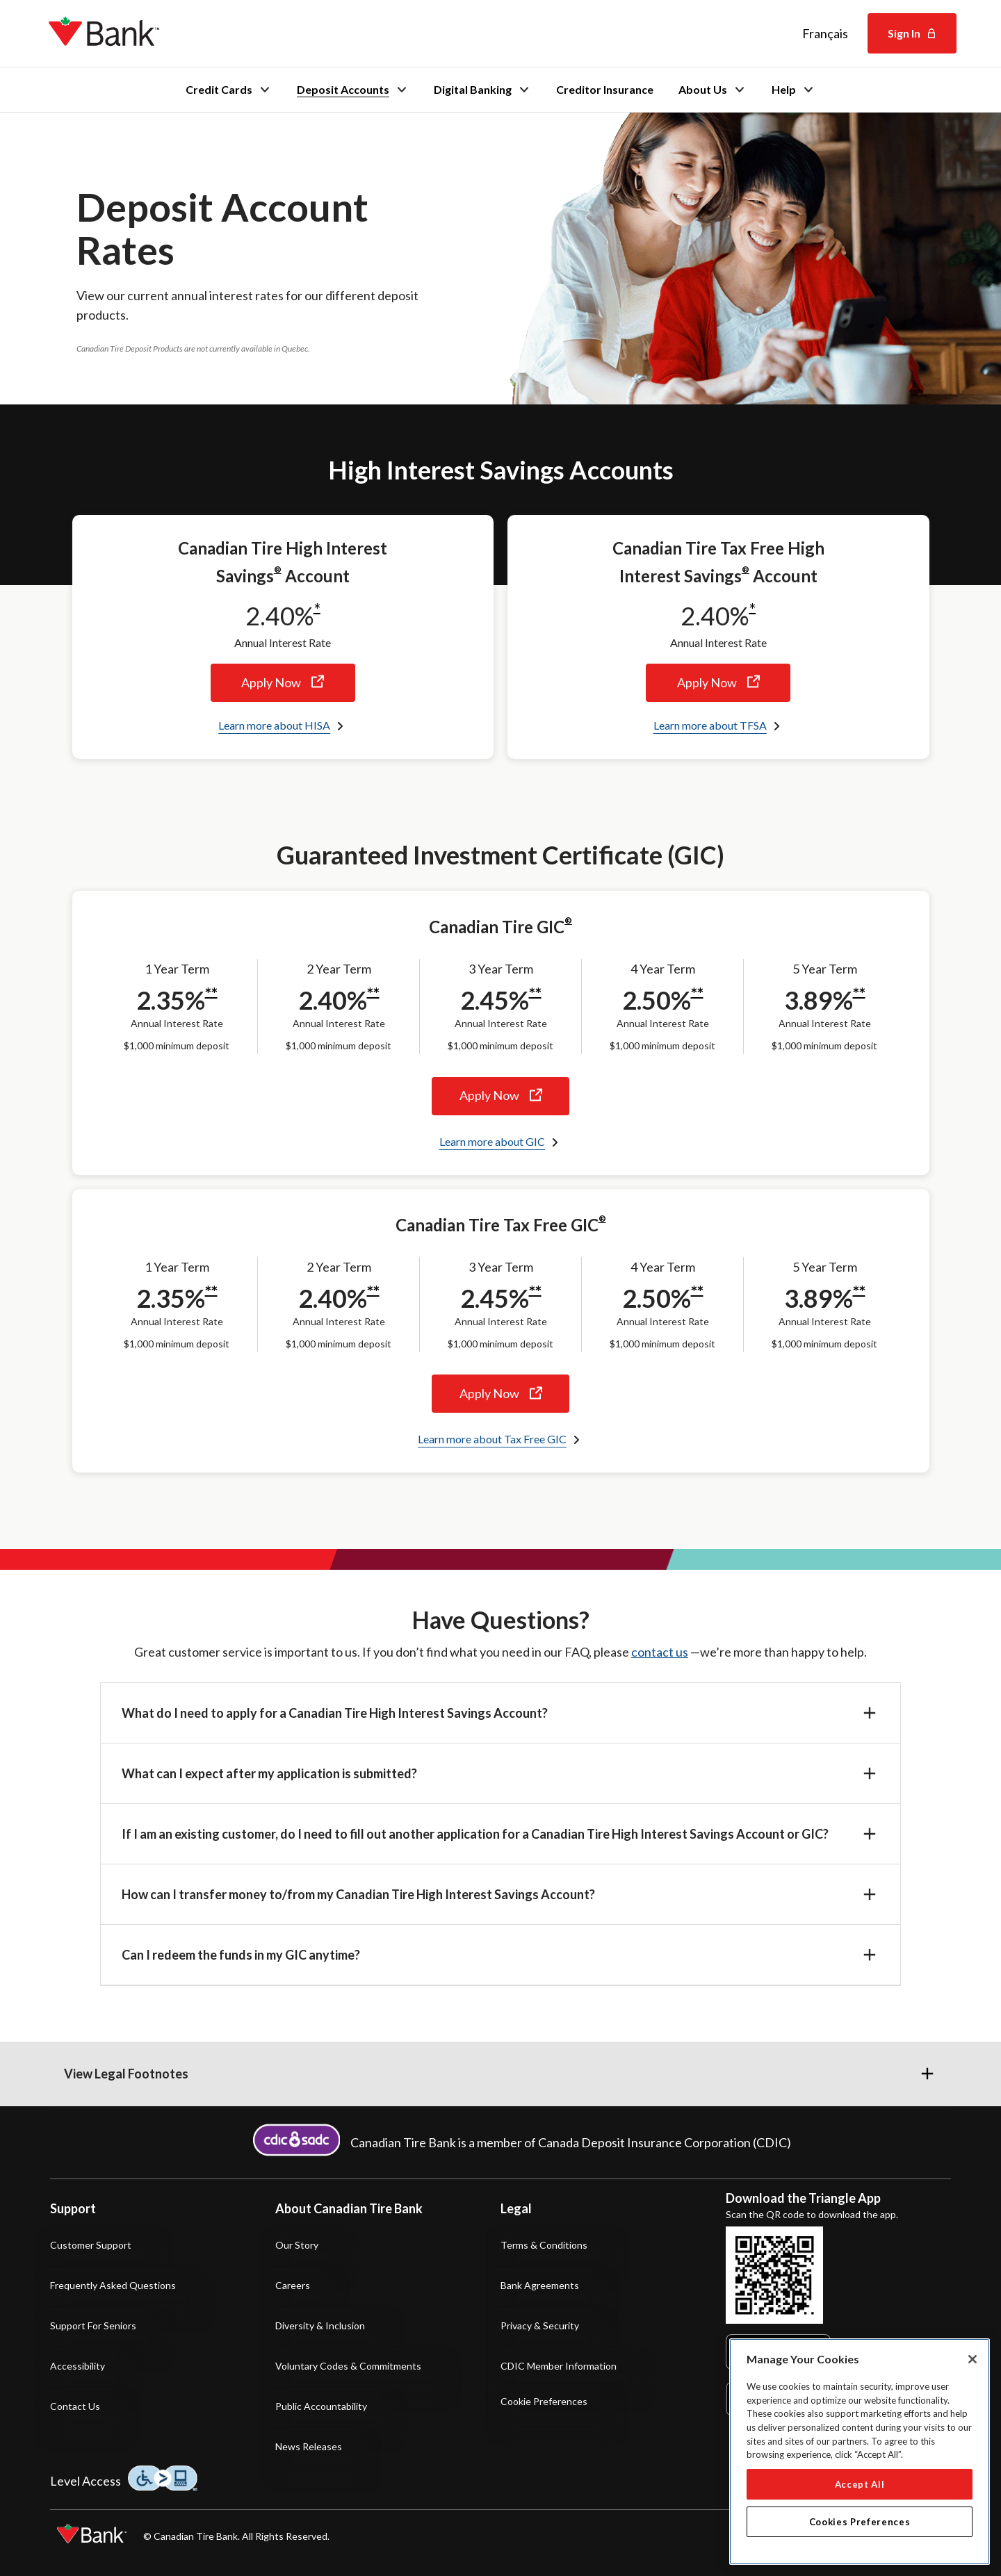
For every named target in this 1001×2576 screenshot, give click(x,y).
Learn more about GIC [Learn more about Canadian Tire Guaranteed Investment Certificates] (492, 1141)
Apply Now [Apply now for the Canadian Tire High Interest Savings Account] (283, 683)
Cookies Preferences (859, 2521)
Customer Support (90, 2245)
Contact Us (75, 2406)
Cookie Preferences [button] (543, 2401)
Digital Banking (482, 89)
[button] (500, 1713)
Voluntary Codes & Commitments (348, 2366)
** (211, 993)
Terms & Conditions (543, 2245)
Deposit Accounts (353, 89)
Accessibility (77, 2366)
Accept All (860, 2484)
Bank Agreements (539, 2285)
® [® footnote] (278, 569)
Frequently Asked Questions (113, 2285)
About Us (712, 89)
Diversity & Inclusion (320, 2325)
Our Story (296, 2245)
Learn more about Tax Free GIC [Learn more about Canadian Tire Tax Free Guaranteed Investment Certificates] (492, 1438)
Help (793, 89)
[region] (859, 2451)
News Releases (308, 2446)
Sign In (912, 33)
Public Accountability (321, 2406)
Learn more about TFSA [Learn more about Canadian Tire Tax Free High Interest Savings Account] (710, 725)
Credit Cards (228, 89)
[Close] (972, 2359)
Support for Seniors (93, 2325)
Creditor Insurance (605, 89)
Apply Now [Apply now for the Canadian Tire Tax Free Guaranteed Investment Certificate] (500, 1394)
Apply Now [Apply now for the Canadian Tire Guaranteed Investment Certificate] (500, 1096)
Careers (292, 2285)
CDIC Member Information (558, 2366)
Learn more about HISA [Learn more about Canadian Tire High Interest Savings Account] (274, 725)
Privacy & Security (539, 2325)
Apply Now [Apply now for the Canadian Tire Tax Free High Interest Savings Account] (718, 683)
